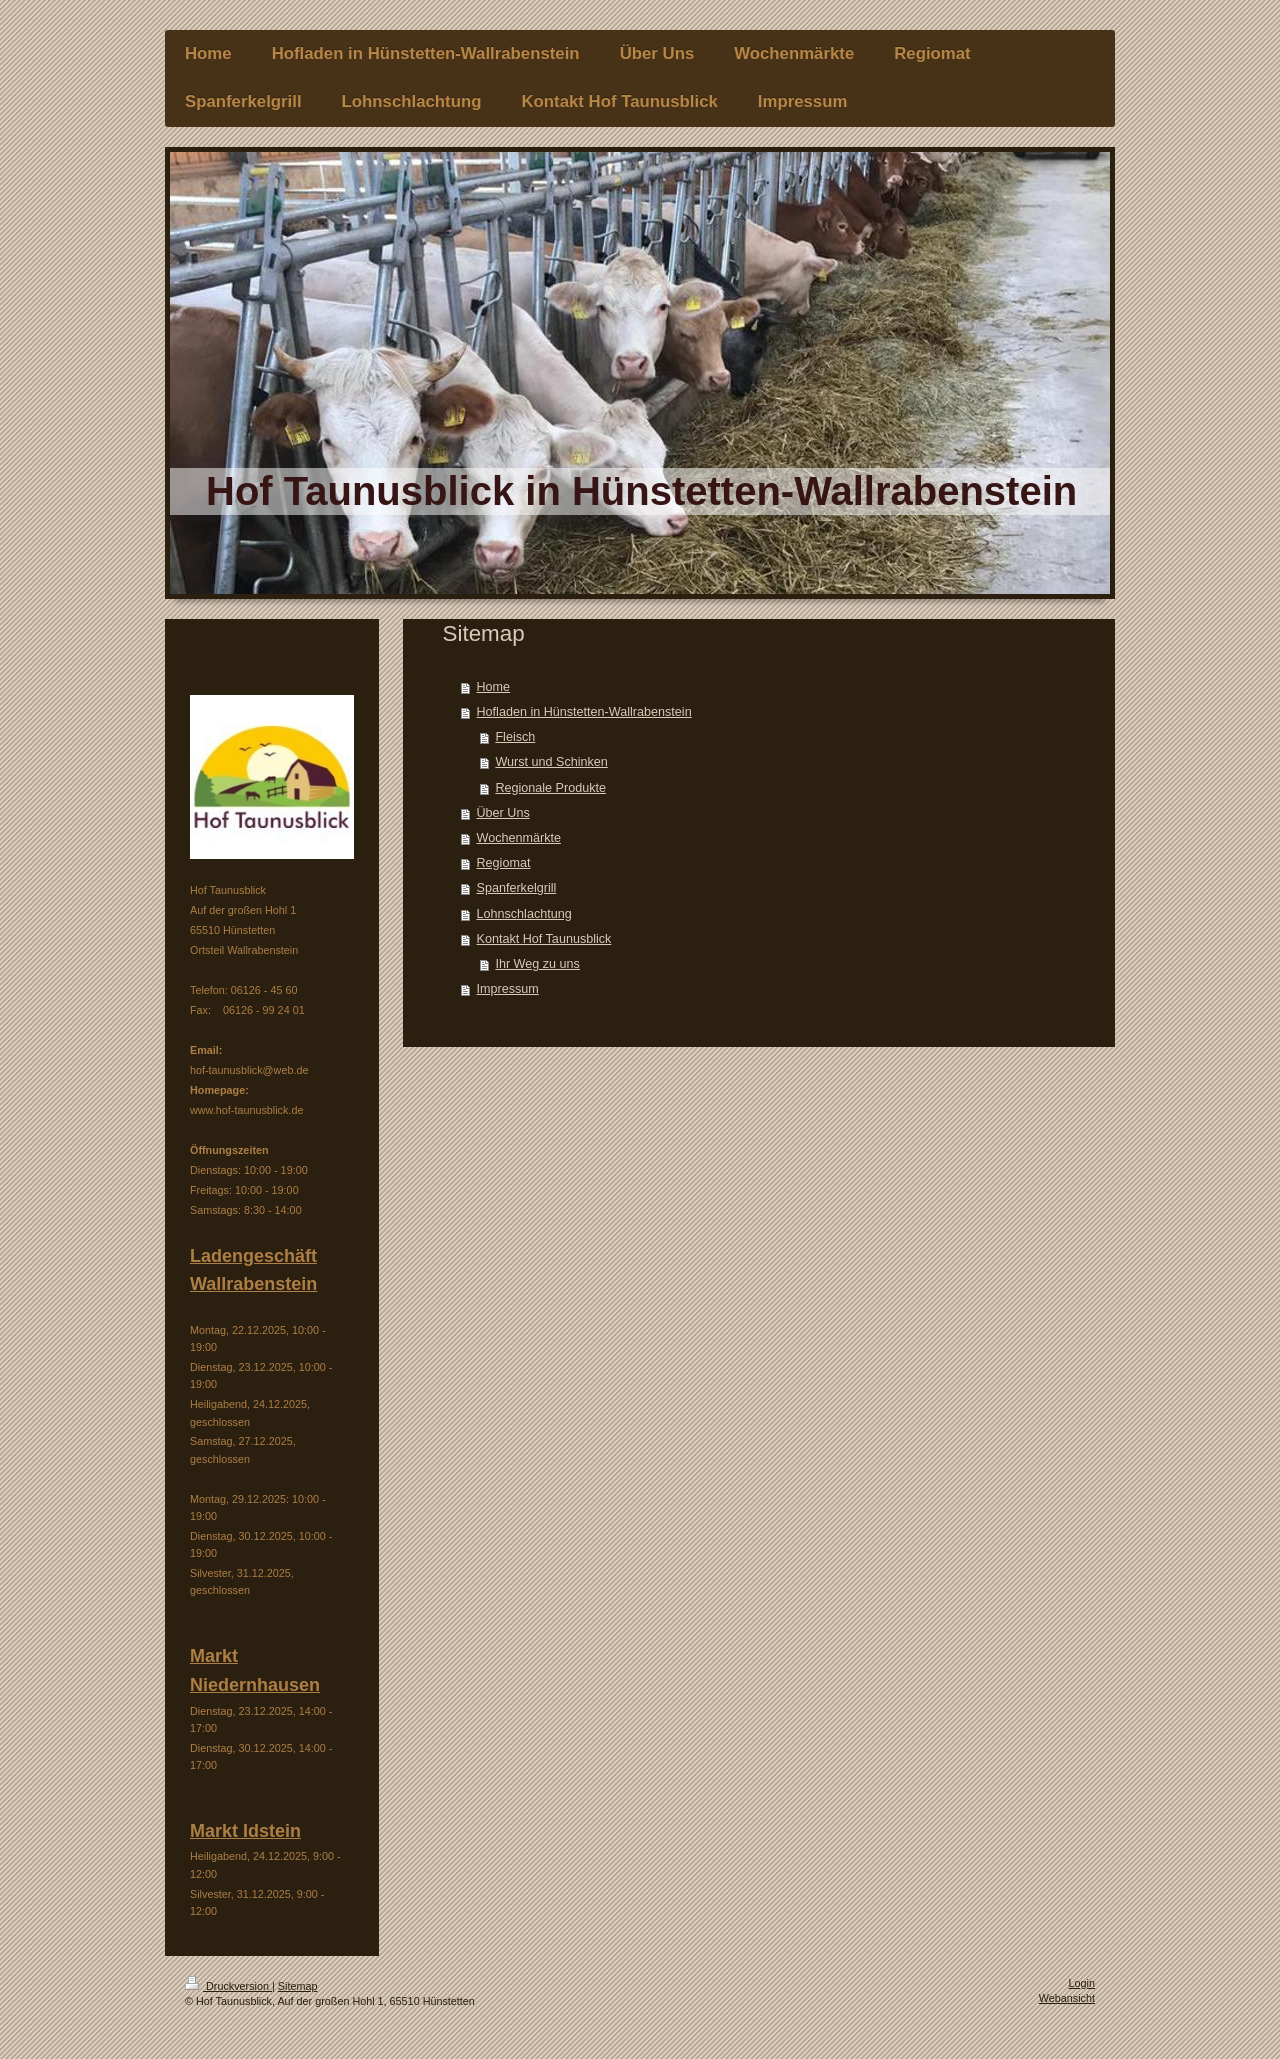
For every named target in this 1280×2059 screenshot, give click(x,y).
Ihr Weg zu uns (537, 964)
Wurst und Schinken (551, 762)
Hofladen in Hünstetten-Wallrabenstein (584, 712)
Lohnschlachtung (524, 914)
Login (1082, 1983)
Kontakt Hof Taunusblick (544, 939)
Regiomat (504, 863)
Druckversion (228, 1986)
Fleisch (515, 737)
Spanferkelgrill (517, 888)
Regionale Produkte (550, 788)
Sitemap (298, 1986)
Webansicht (1067, 1998)
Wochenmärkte (519, 838)
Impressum (508, 989)
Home (494, 687)
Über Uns (503, 813)
